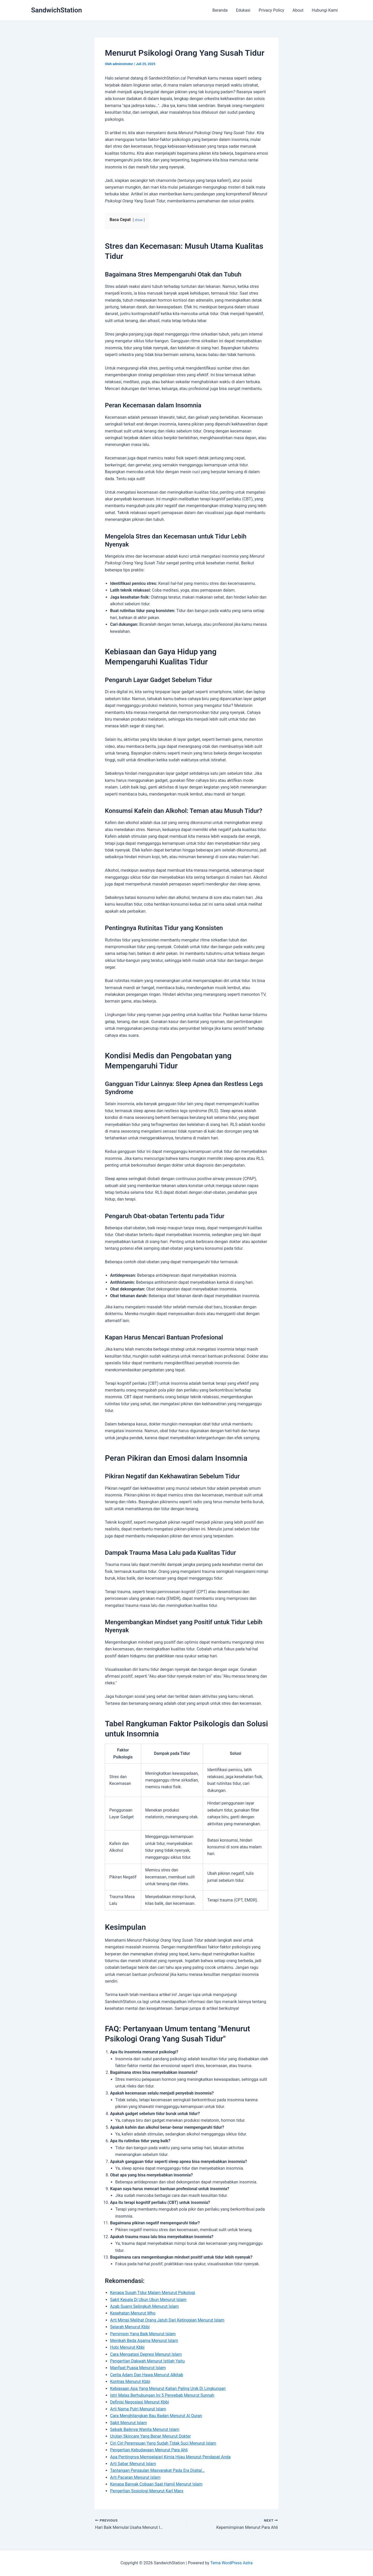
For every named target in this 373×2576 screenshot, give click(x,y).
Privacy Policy (271, 10)
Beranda (220, 10)
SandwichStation (56, 10)
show (139, 220)
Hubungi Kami (325, 10)
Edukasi (243, 10)
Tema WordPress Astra (231, 2562)
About (298, 10)
